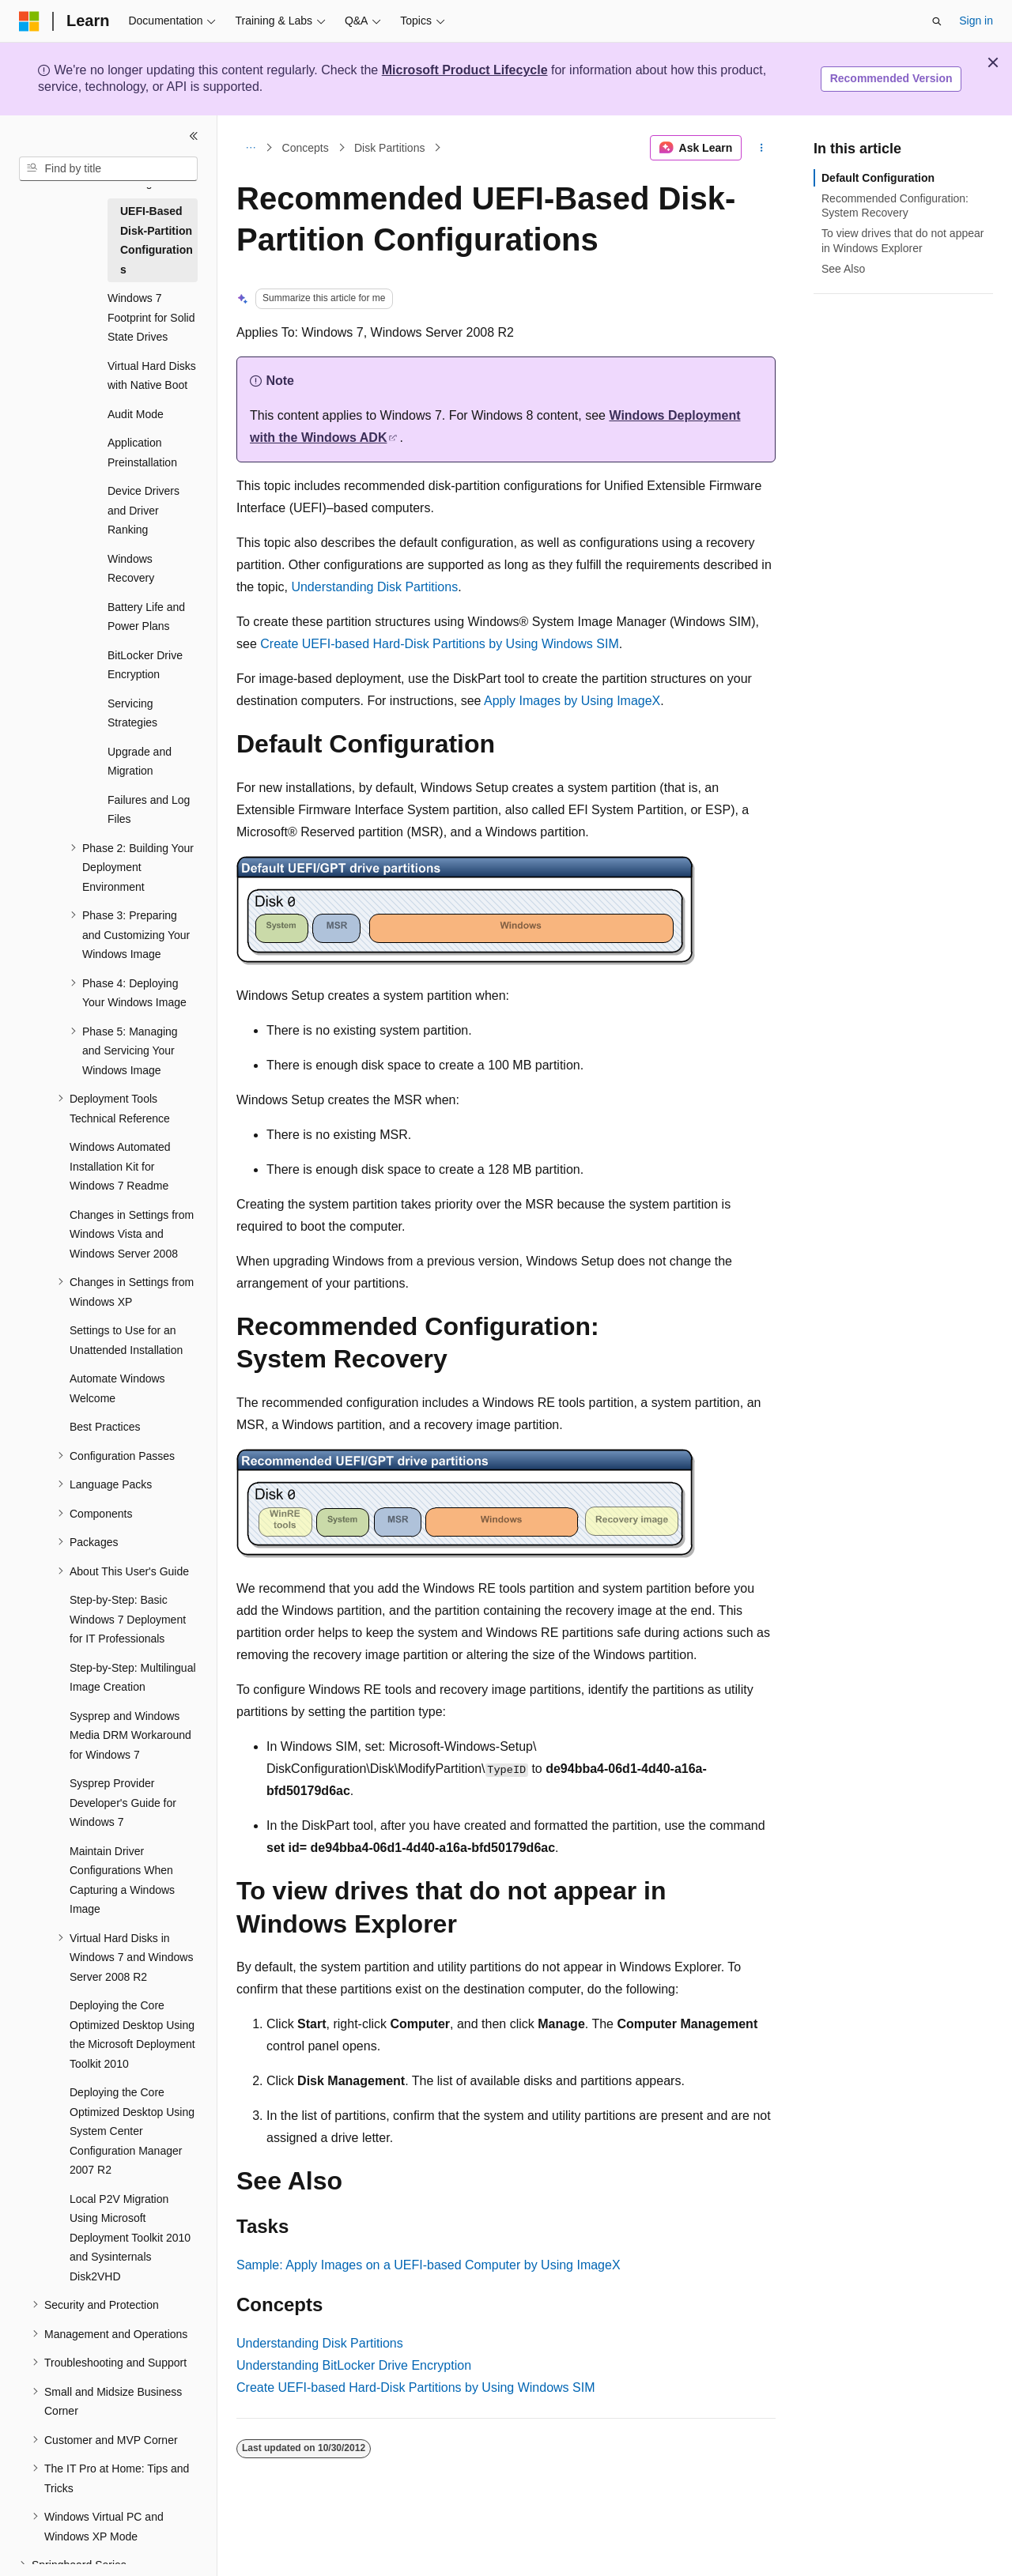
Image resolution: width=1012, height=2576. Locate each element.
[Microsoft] (29, 21)
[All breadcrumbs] (250, 147)
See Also (843, 268)
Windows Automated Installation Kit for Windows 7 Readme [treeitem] (120, 1166)
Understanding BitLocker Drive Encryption (353, 2365)
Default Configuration (878, 178)
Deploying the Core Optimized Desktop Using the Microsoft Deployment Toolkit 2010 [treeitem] (132, 2034)
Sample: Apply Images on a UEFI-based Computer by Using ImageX (428, 2265)
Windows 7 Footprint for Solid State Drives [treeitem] (151, 317)
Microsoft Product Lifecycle (465, 70)
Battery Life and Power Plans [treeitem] (146, 617)
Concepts (305, 147)
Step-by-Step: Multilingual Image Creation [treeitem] (133, 1677)
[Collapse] (193, 136)
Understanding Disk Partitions (374, 587)
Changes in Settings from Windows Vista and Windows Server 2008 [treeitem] (132, 1234)
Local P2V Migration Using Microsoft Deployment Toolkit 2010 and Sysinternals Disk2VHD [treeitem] (130, 2238)
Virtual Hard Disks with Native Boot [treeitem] (152, 376)
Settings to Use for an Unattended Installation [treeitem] (126, 1340)
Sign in (976, 20)
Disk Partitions (389, 147)
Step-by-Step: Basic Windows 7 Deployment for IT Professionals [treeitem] (128, 1619)
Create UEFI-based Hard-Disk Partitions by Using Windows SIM (439, 644)
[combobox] (108, 169)
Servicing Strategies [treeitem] (132, 713)
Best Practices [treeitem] (105, 1426)
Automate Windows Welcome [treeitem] (117, 1388)
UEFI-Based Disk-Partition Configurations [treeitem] (156, 240)
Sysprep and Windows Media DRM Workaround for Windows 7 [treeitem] (130, 1735)
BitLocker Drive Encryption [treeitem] (145, 665)
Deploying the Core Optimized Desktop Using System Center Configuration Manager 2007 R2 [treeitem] (132, 2131)
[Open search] (937, 21)
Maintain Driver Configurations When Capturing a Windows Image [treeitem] (122, 1880)
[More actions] (762, 147)
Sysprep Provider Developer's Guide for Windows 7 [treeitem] (123, 1802)
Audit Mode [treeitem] (136, 414)
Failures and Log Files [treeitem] (149, 810)
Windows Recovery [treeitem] (131, 569)
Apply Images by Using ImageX (572, 700)
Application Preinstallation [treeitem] (142, 452)
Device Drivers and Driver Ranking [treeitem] (143, 510)
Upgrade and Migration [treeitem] (140, 761)
